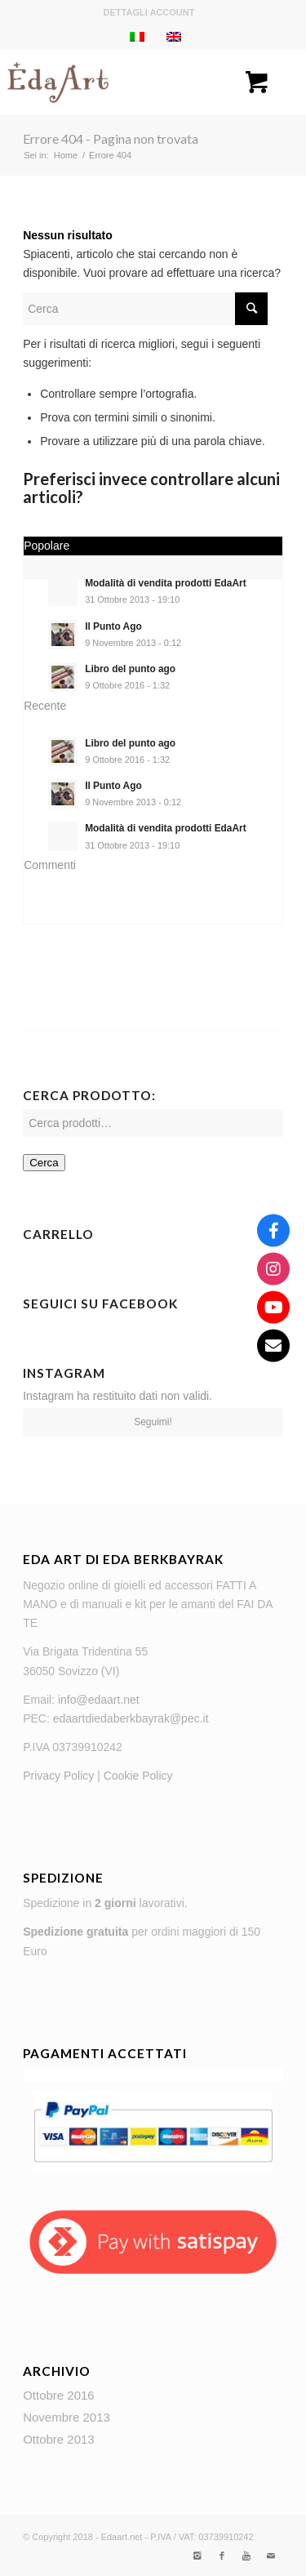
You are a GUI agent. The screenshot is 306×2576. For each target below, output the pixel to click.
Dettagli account (149, 12)
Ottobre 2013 (59, 2439)
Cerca (44, 1163)
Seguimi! (153, 1422)
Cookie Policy (138, 1775)
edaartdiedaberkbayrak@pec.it (131, 1718)
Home (66, 155)
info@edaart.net (99, 1699)
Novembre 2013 (66, 2417)
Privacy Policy (58, 1775)
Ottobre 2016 (59, 2395)
